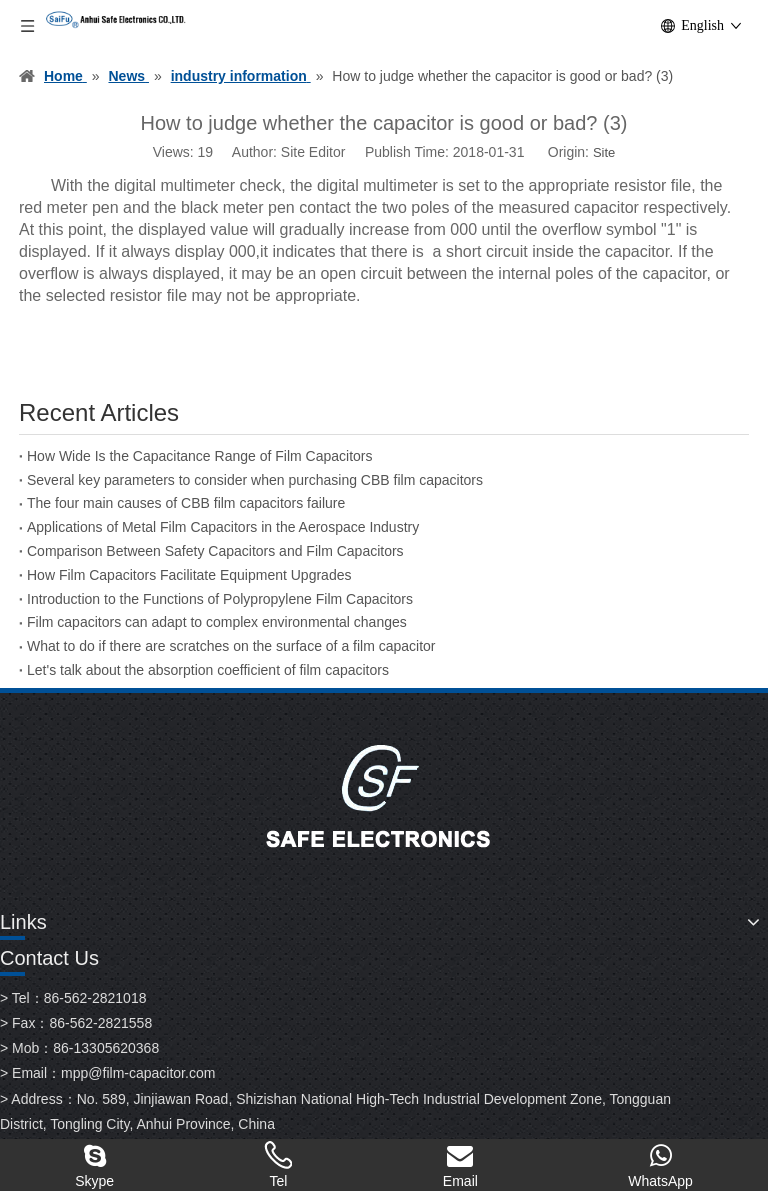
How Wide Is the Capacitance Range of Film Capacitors (199, 456)
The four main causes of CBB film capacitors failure (186, 503)
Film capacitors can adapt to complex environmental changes (217, 622)
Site (604, 152)
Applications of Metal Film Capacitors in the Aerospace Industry (223, 527)
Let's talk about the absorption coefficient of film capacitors (208, 670)
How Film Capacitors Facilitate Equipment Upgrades (189, 575)
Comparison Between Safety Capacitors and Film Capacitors (215, 551)
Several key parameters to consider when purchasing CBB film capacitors (255, 480)
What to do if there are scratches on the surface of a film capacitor (231, 646)
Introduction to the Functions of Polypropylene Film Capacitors (220, 599)
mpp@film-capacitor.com (138, 1073)
